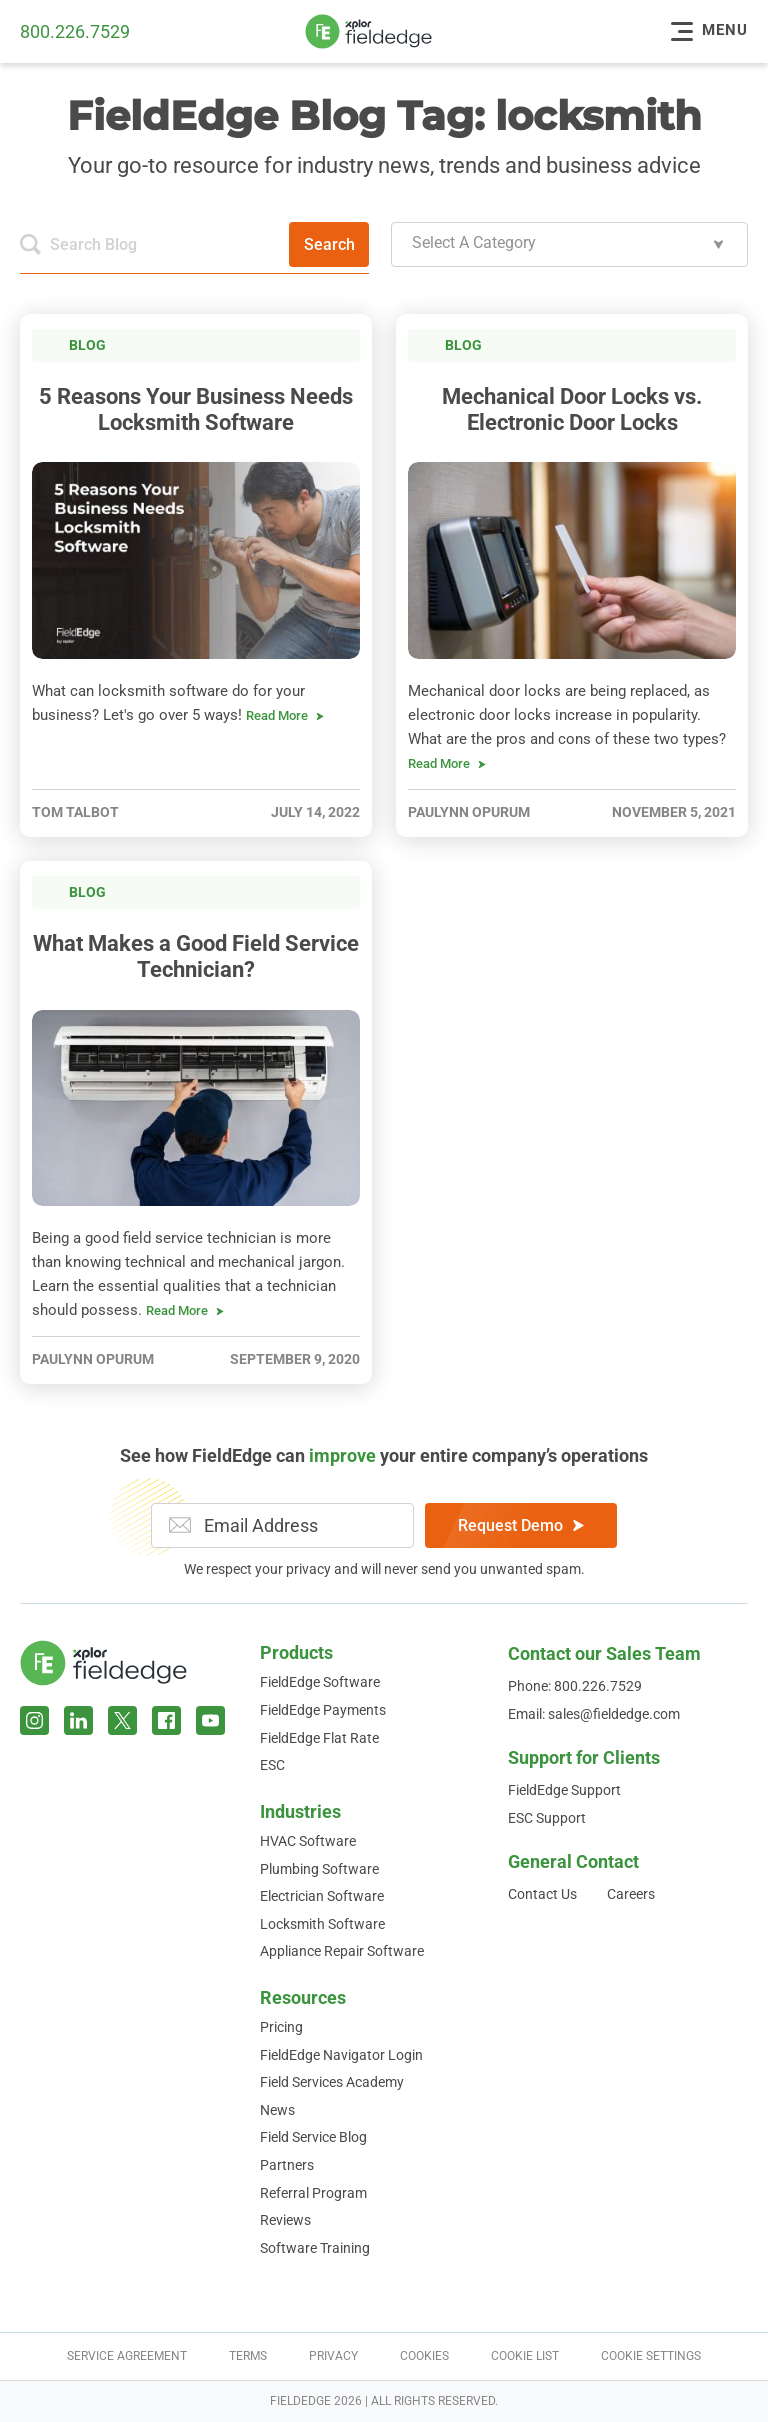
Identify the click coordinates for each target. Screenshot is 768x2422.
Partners (287, 2165)
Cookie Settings (651, 2356)
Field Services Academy (332, 2082)
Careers (631, 1894)
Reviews (285, 2220)
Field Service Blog (313, 2137)
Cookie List (525, 2356)
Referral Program (313, 2193)
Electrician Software (322, 1896)
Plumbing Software (319, 1869)
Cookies (424, 2356)
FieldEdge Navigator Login (341, 2055)
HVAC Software (308, 1841)
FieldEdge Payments (323, 1710)
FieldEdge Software (320, 1682)
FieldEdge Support (564, 1790)
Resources (303, 1997)
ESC (272, 1765)
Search (329, 244)
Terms (248, 2356)
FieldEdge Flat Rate (319, 1738)
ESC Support (547, 1818)
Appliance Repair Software (342, 1951)
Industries (300, 1811)
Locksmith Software (322, 1924)
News (277, 2110)
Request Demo (521, 1525)
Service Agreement (127, 2356)
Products (296, 1652)
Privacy (333, 2356)
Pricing (281, 2027)
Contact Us (542, 1894)
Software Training (315, 2248)
